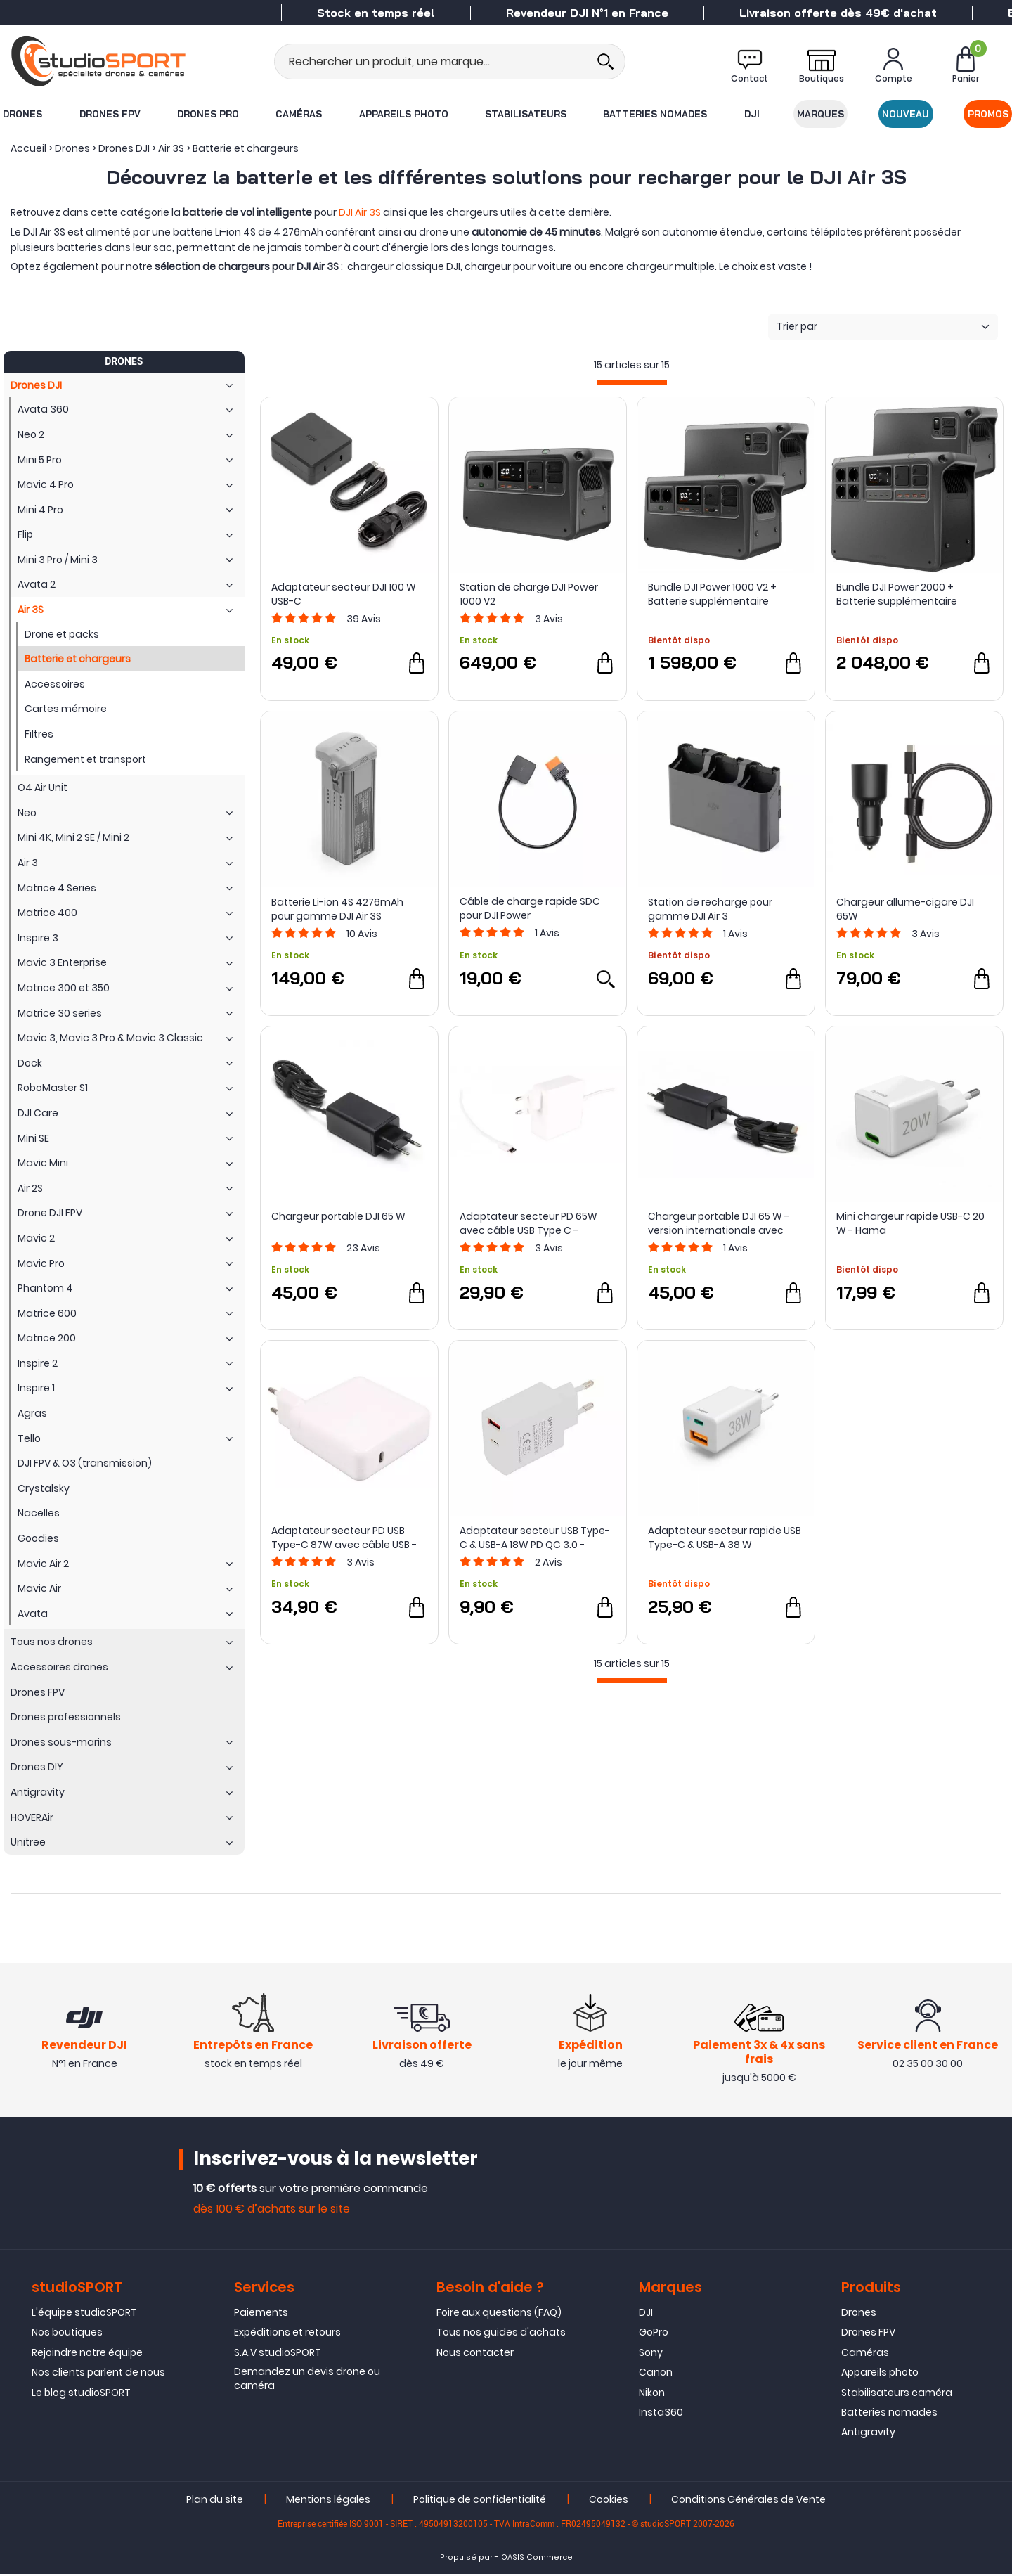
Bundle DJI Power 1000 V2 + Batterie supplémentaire (712, 594)
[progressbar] (632, 382)
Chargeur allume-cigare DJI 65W (905, 909)
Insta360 (661, 2414)
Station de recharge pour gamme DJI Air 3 (710, 909)
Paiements (261, 2314)
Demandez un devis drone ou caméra (307, 2380)
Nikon (652, 2394)
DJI (752, 114)
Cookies (608, 2501)
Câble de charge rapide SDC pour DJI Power (530, 908)
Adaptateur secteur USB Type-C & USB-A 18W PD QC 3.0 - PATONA (535, 1538)
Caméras (298, 114)
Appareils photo (403, 114)
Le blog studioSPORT (81, 2394)
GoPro (653, 2334)
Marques (821, 114)
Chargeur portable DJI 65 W (338, 1216)
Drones (21, 114)
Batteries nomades (656, 114)
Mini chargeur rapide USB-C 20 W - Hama (910, 1223)
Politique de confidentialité (479, 2501)
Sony (651, 2355)
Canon (656, 2374)
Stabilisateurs (525, 114)
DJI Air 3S (360, 212)
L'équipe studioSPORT (84, 2314)
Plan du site (214, 2501)
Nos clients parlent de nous (98, 2374)
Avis (363, 619)
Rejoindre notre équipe (87, 2355)
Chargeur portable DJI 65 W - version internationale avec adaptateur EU (718, 1223)
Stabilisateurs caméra (896, 2394)
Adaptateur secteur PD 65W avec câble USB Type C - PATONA (528, 1223)
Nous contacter (475, 2355)
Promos (988, 114)
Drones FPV (109, 114)
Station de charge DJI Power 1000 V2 (529, 594)
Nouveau (906, 114)
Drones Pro (207, 114)
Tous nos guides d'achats (501, 2334)
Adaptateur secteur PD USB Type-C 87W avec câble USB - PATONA (344, 1538)
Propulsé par (466, 2559)
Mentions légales (328, 2501)
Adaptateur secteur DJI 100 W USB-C (343, 594)
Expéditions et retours (287, 2334)
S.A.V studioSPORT (277, 2355)
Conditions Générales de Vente (748, 2501)
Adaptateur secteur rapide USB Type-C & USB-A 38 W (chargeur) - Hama (724, 1538)
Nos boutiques (67, 2334)
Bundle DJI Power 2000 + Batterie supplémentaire (896, 594)
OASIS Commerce (537, 2559)
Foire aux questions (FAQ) (499, 2314)
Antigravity (868, 2434)
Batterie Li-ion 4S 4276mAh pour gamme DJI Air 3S (337, 909)
